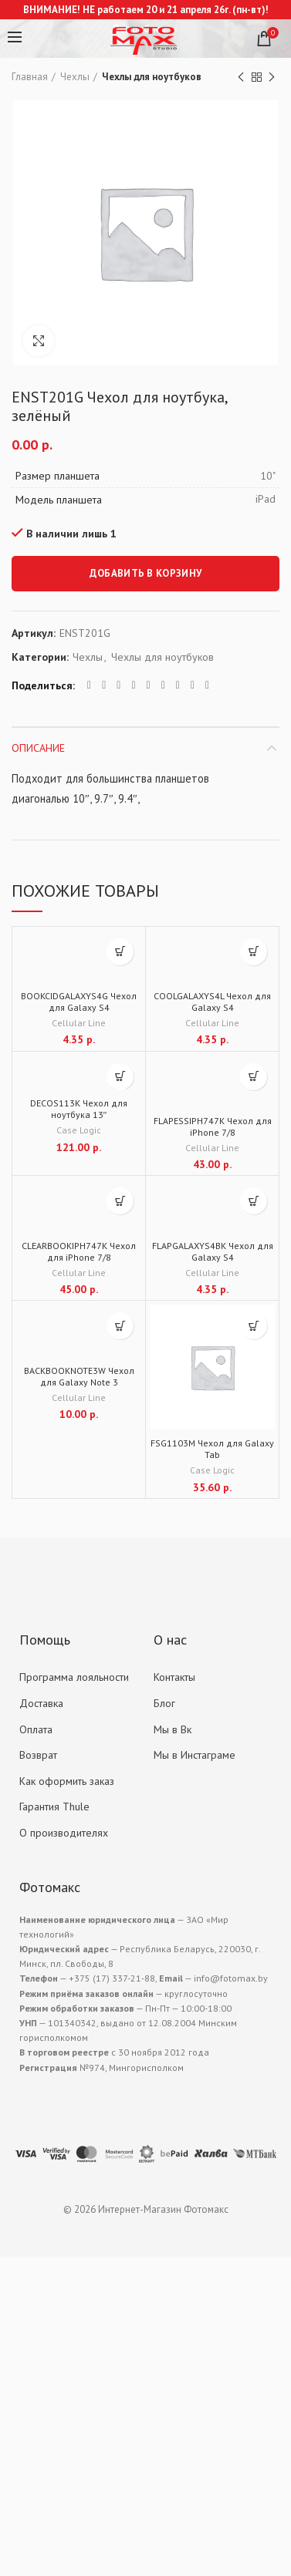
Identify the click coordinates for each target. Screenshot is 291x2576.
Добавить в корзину (145, 573)
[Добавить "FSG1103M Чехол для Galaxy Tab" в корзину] (253, 1325)
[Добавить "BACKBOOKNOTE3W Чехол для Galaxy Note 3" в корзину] (120, 1325)
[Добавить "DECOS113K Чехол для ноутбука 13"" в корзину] (120, 1076)
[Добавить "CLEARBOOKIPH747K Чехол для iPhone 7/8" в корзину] (120, 1200)
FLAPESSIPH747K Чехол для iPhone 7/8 (213, 1126)
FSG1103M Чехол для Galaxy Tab (212, 1448)
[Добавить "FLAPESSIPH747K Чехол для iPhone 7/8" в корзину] (253, 1076)
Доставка (41, 1703)
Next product (271, 77)
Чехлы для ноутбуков (151, 76)
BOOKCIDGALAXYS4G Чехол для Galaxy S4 (79, 1001)
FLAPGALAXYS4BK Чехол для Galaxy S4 (212, 1251)
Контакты (174, 1677)
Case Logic (78, 1130)
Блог (164, 1703)
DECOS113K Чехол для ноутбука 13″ (78, 1108)
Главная (30, 76)
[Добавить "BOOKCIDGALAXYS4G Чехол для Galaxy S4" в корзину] (120, 951)
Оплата (35, 1729)
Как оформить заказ (66, 1781)
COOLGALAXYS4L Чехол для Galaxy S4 (212, 1001)
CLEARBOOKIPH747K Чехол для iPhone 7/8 (79, 1251)
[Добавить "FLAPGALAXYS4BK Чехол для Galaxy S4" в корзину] (253, 1200)
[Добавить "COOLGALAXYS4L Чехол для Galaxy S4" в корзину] (253, 951)
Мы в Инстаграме (194, 1755)
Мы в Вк (172, 1729)
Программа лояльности (74, 1677)
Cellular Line (79, 1023)
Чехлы (75, 76)
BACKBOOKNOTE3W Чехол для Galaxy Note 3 (79, 1376)
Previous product (240, 77)
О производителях (63, 1833)
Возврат (38, 1755)
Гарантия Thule (54, 1806)
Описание (38, 748)
